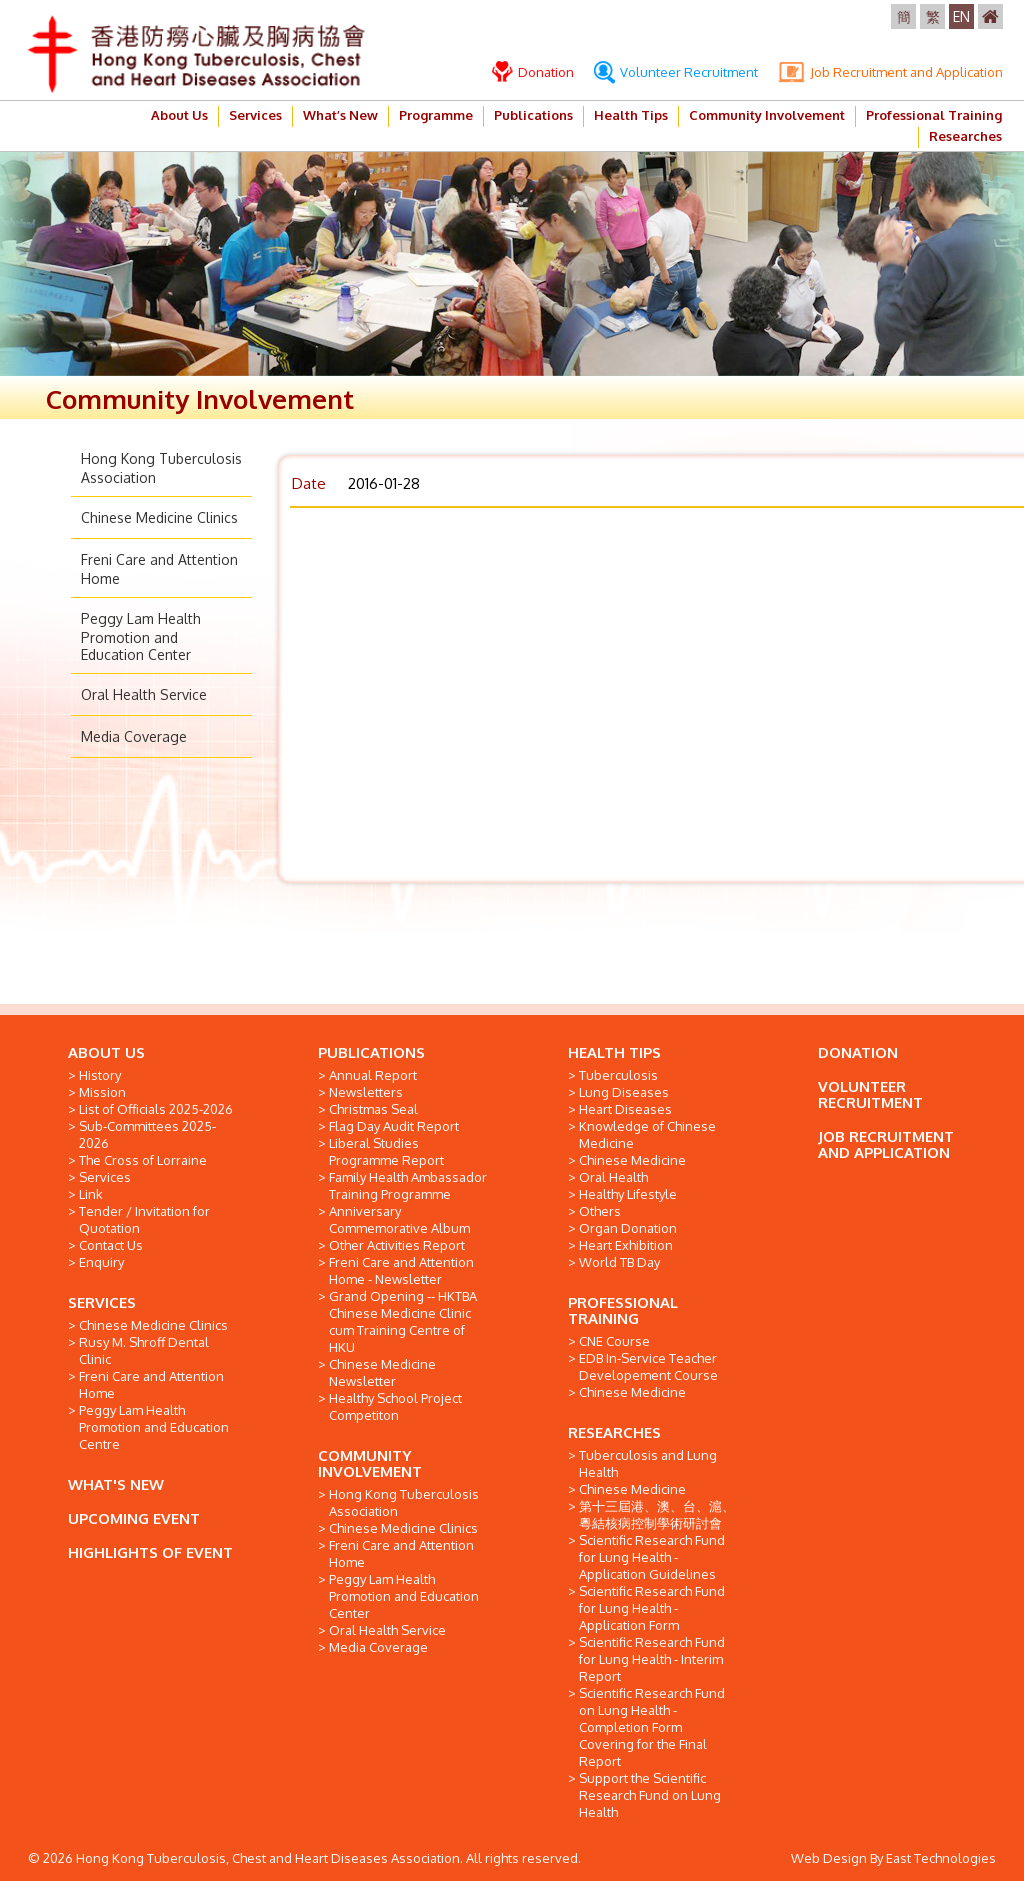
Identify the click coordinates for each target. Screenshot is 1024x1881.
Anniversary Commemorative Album (399, 1219)
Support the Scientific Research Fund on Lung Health (650, 1795)
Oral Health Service (144, 694)
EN (961, 16)
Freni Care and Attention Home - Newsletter (401, 1270)
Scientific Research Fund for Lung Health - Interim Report (652, 1659)
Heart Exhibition (626, 1245)
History (100, 1075)
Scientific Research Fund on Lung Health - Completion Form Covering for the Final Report (652, 1727)
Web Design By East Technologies (893, 1858)
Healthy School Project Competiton (395, 1406)
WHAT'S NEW (116, 1484)
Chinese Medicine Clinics (159, 517)
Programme (436, 115)
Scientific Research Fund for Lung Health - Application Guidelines (652, 1557)
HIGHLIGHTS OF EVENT (150, 1552)
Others (600, 1211)
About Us (179, 115)
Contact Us (111, 1245)
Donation (533, 72)
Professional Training (934, 115)
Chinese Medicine (632, 1160)
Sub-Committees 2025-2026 (147, 1134)
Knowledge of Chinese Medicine (647, 1134)
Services (255, 115)
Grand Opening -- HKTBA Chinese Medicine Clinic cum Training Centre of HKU (403, 1321)
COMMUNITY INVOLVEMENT (370, 1463)
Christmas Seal (373, 1109)
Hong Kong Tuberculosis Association (404, 1502)
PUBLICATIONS (371, 1052)
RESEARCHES (614, 1432)
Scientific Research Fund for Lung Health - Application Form (652, 1608)
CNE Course (614, 1341)
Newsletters (366, 1092)
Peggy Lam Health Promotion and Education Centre (154, 1427)
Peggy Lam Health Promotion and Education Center (141, 636)
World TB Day (619, 1262)
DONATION (858, 1052)
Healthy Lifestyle (628, 1194)
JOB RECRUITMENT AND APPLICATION (886, 1144)
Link (91, 1194)
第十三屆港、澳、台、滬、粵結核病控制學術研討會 (657, 1514)
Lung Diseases (624, 1092)
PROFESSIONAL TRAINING (623, 1310)
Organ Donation (628, 1228)
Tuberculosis (618, 1075)
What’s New (340, 115)
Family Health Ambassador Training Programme (408, 1185)
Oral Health (613, 1177)
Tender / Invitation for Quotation (144, 1219)
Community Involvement (767, 115)
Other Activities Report (397, 1245)
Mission (102, 1092)
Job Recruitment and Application (890, 72)
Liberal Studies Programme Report (386, 1151)
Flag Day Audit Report (394, 1126)
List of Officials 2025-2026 (156, 1109)
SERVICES (102, 1302)
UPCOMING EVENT (134, 1518)
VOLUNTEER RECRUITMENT (870, 1094)
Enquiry (101, 1262)
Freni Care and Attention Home (151, 1384)
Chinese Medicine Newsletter (382, 1372)
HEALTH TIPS (614, 1052)
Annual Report (373, 1075)
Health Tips (631, 115)
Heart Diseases (625, 1109)
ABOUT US (106, 1052)
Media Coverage (134, 736)
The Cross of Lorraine (143, 1160)
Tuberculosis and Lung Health (648, 1463)
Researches (965, 136)
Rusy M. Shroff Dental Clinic (144, 1350)
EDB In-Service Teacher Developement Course (648, 1366)
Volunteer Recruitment (676, 72)
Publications (533, 115)
